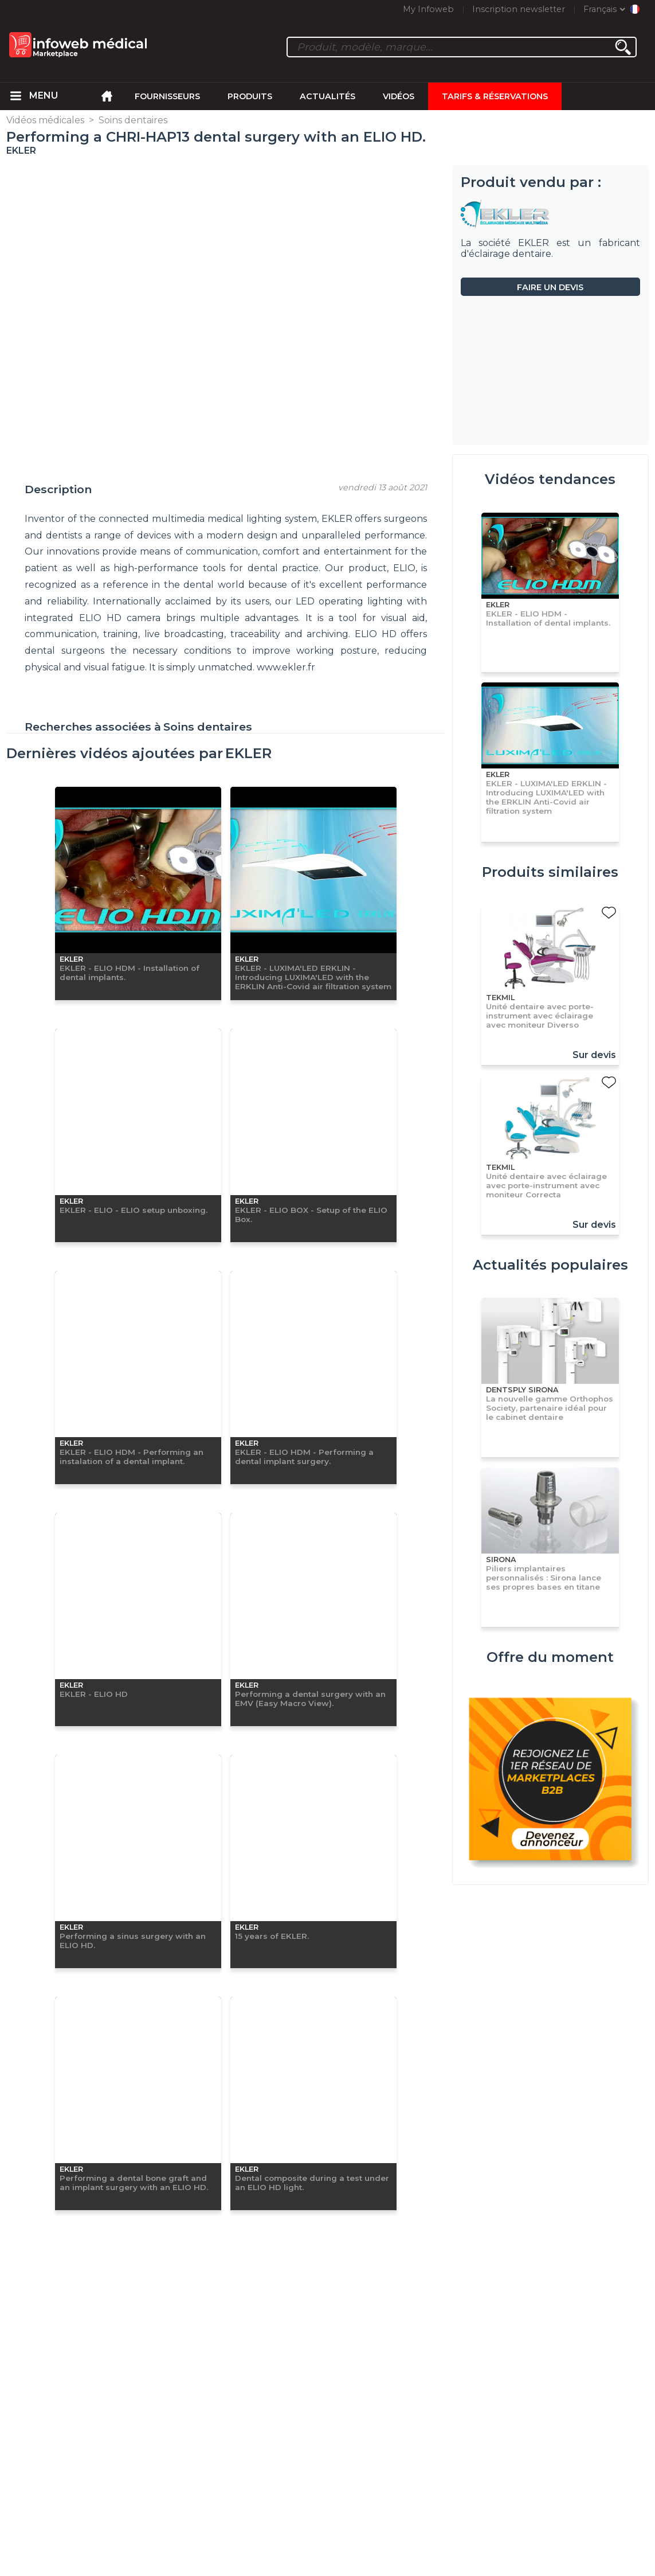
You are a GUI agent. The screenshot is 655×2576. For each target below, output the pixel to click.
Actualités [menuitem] (327, 96)
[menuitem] (15, 96)
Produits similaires (550, 872)
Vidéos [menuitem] (398, 96)
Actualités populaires (550, 1264)
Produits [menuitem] (250, 96)
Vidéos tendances (550, 479)
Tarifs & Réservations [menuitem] (495, 96)
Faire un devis (550, 287)
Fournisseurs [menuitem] (167, 96)
